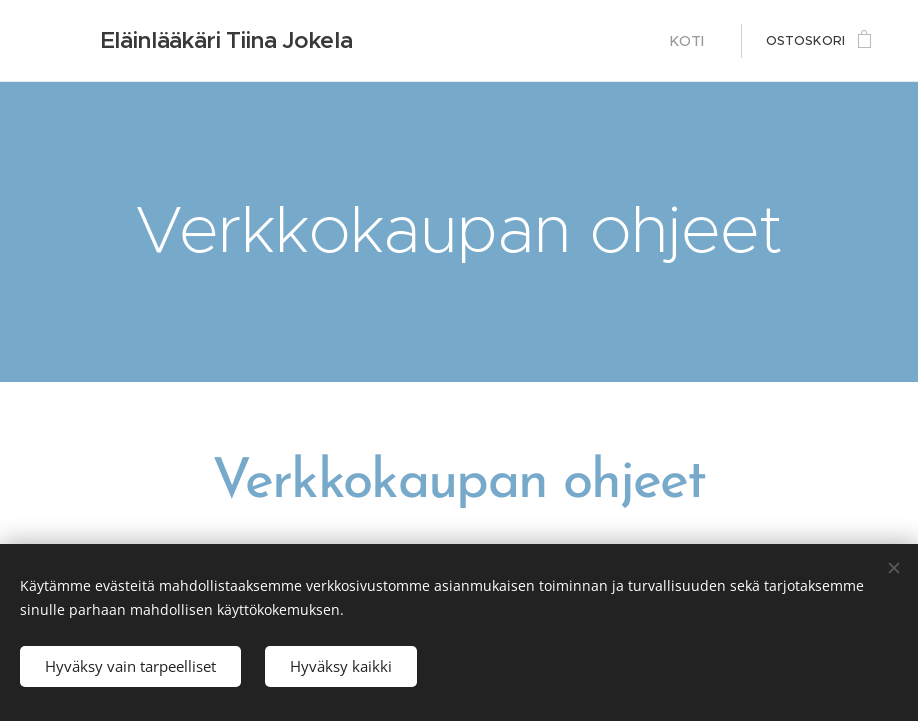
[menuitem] (693, 41)
